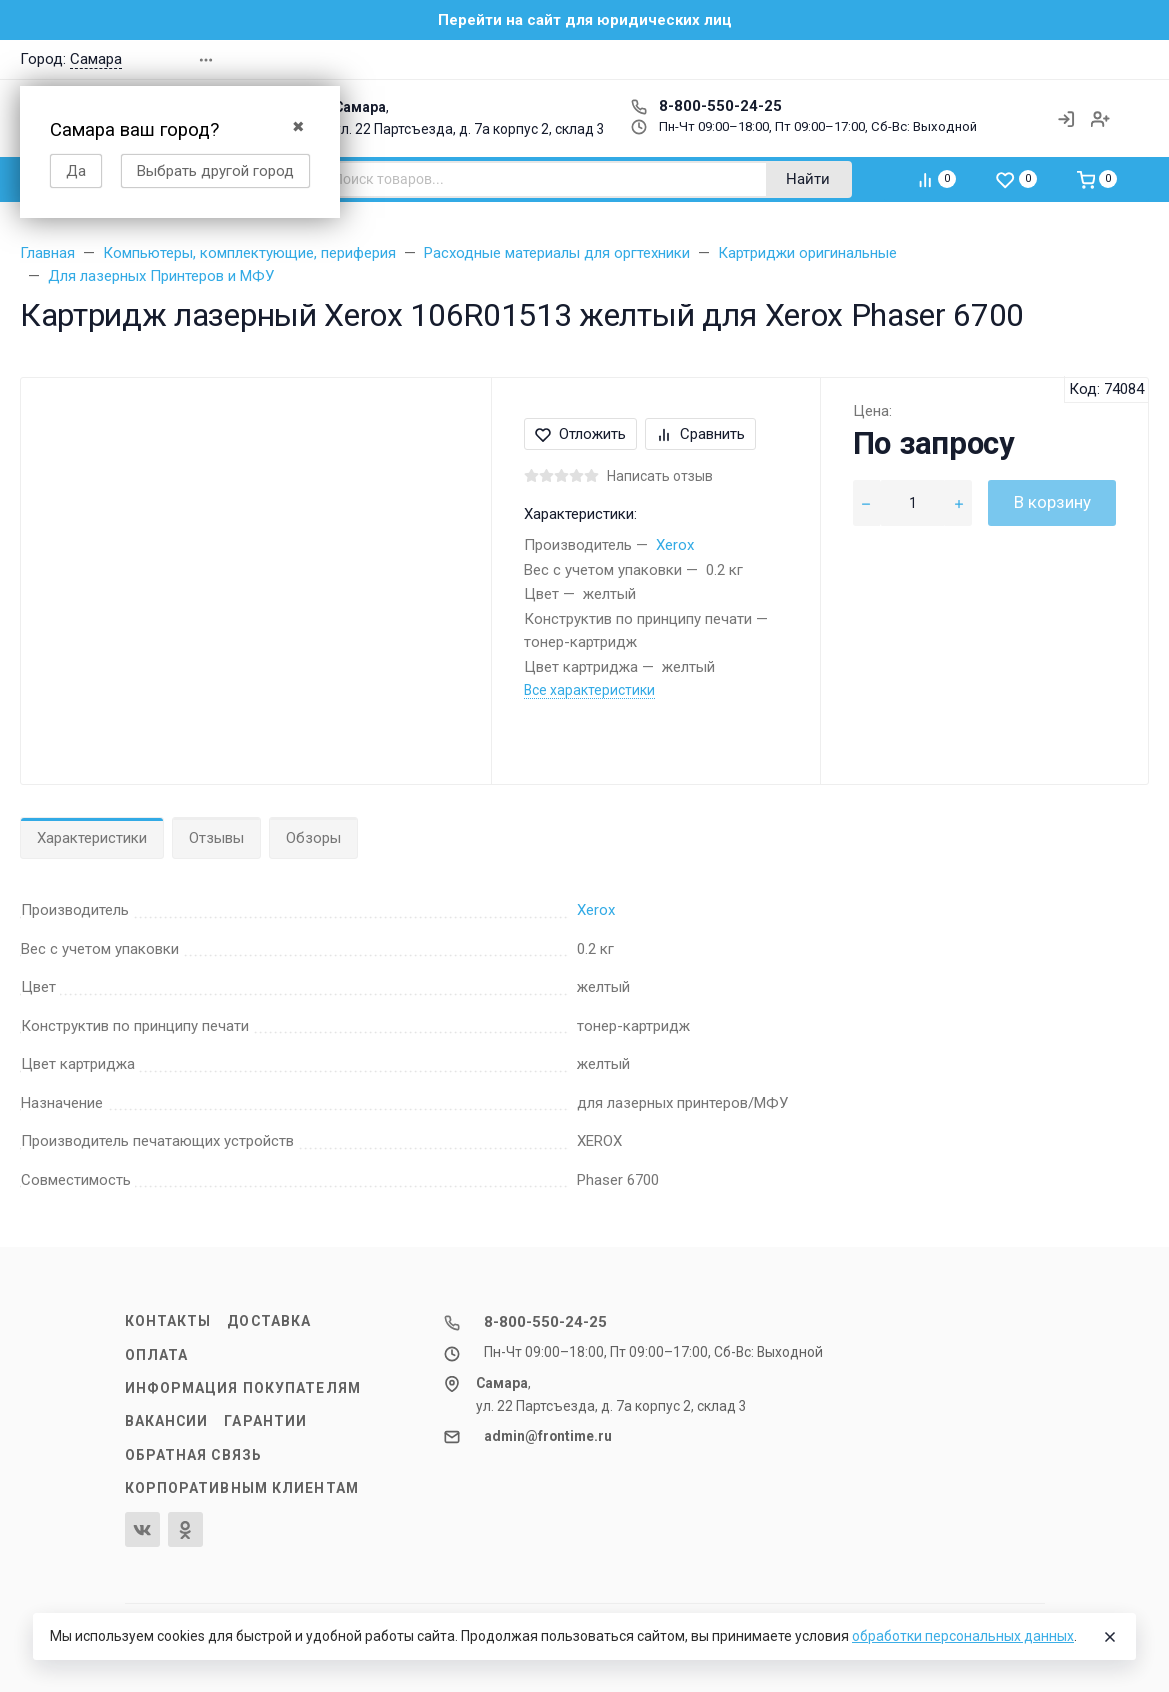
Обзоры (313, 838)
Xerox (675, 545)
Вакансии (167, 1421)
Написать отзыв (660, 476)
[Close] (1110, 1637)
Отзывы (216, 838)
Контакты (168, 1321)
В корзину (1052, 502)
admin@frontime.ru (548, 1436)
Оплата (157, 1355)
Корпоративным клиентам (242, 1488)
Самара (96, 59)
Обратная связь (194, 1455)
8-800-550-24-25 (706, 106)
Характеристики (92, 838)
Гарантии (265, 1421)
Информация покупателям (243, 1388)
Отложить (580, 434)
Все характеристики (589, 690)
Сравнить (700, 434)
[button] (1034, 59)
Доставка (269, 1321)
